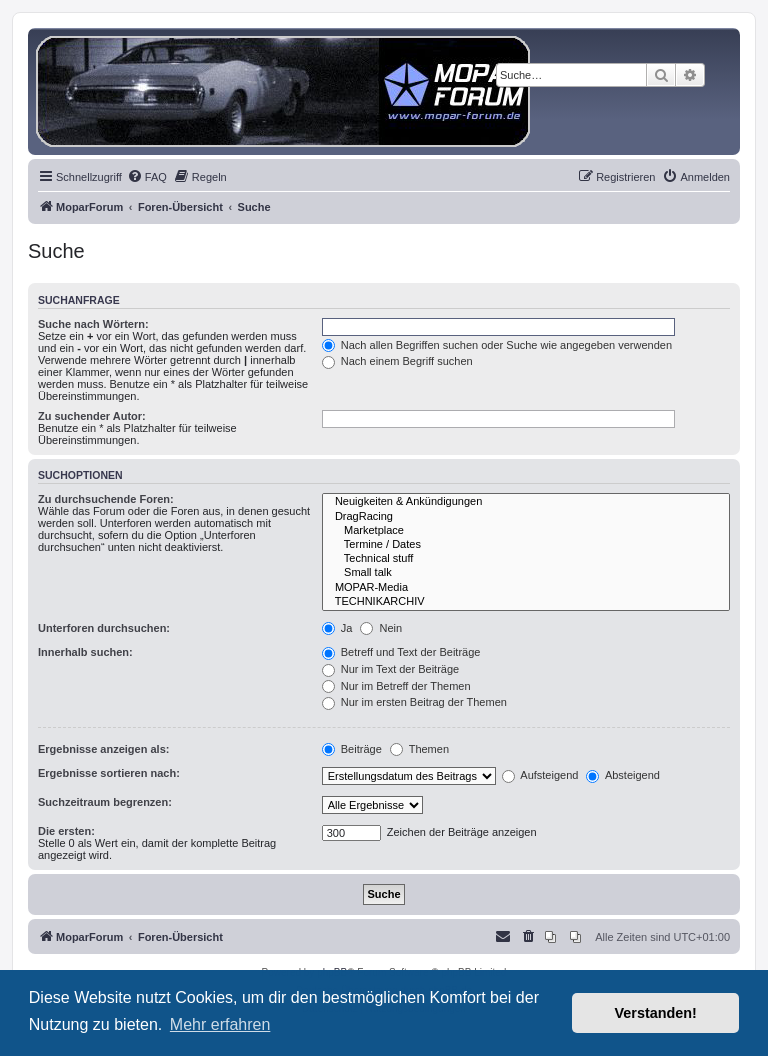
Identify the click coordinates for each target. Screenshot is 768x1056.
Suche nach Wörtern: (93, 324)
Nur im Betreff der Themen (396, 686)
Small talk (526, 573)
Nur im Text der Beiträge (390, 669)
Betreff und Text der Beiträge (401, 652)
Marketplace (526, 531)
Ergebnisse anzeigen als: (103, 749)
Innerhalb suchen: (85, 652)
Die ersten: (66, 831)
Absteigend (623, 775)
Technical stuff (526, 559)
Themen (419, 749)
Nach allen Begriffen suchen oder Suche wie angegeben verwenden (497, 345)
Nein (381, 628)
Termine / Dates (526, 545)
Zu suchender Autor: (92, 416)
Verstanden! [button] (656, 1013)
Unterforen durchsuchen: (104, 628)
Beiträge (352, 749)
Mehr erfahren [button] (220, 1024)
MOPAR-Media (526, 588)
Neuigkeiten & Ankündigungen (526, 502)
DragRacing (526, 517)
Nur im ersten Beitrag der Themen (414, 702)
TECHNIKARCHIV (526, 602)
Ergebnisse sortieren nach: (109, 773)
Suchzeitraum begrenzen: (105, 802)
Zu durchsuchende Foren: (106, 499)
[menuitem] (147, 177)
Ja (337, 628)
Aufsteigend (540, 775)
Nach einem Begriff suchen (397, 361)
